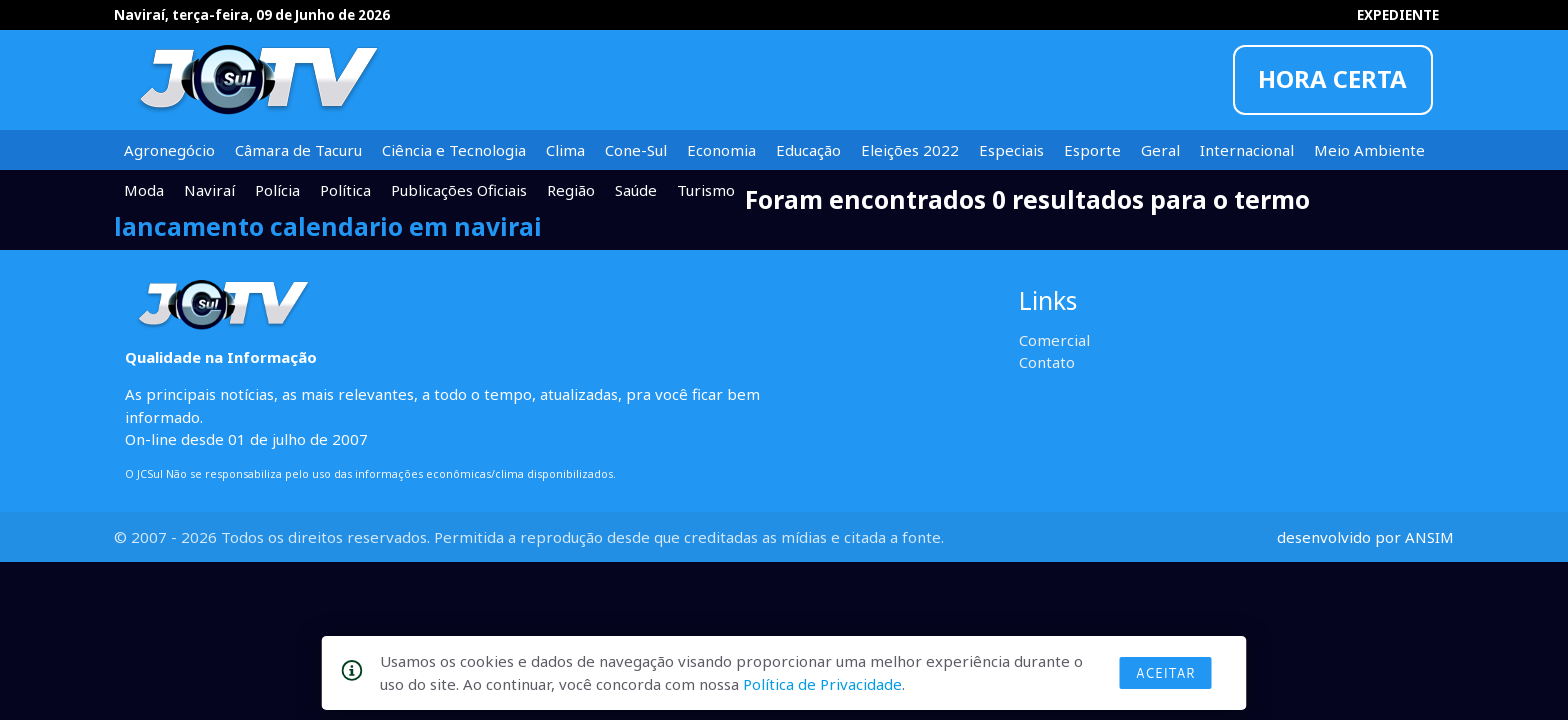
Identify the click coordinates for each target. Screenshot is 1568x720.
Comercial (1054, 340)
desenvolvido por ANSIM (1365, 537)
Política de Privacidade (822, 684)
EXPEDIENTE (1398, 15)
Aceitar (1166, 673)
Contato (1047, 362)
